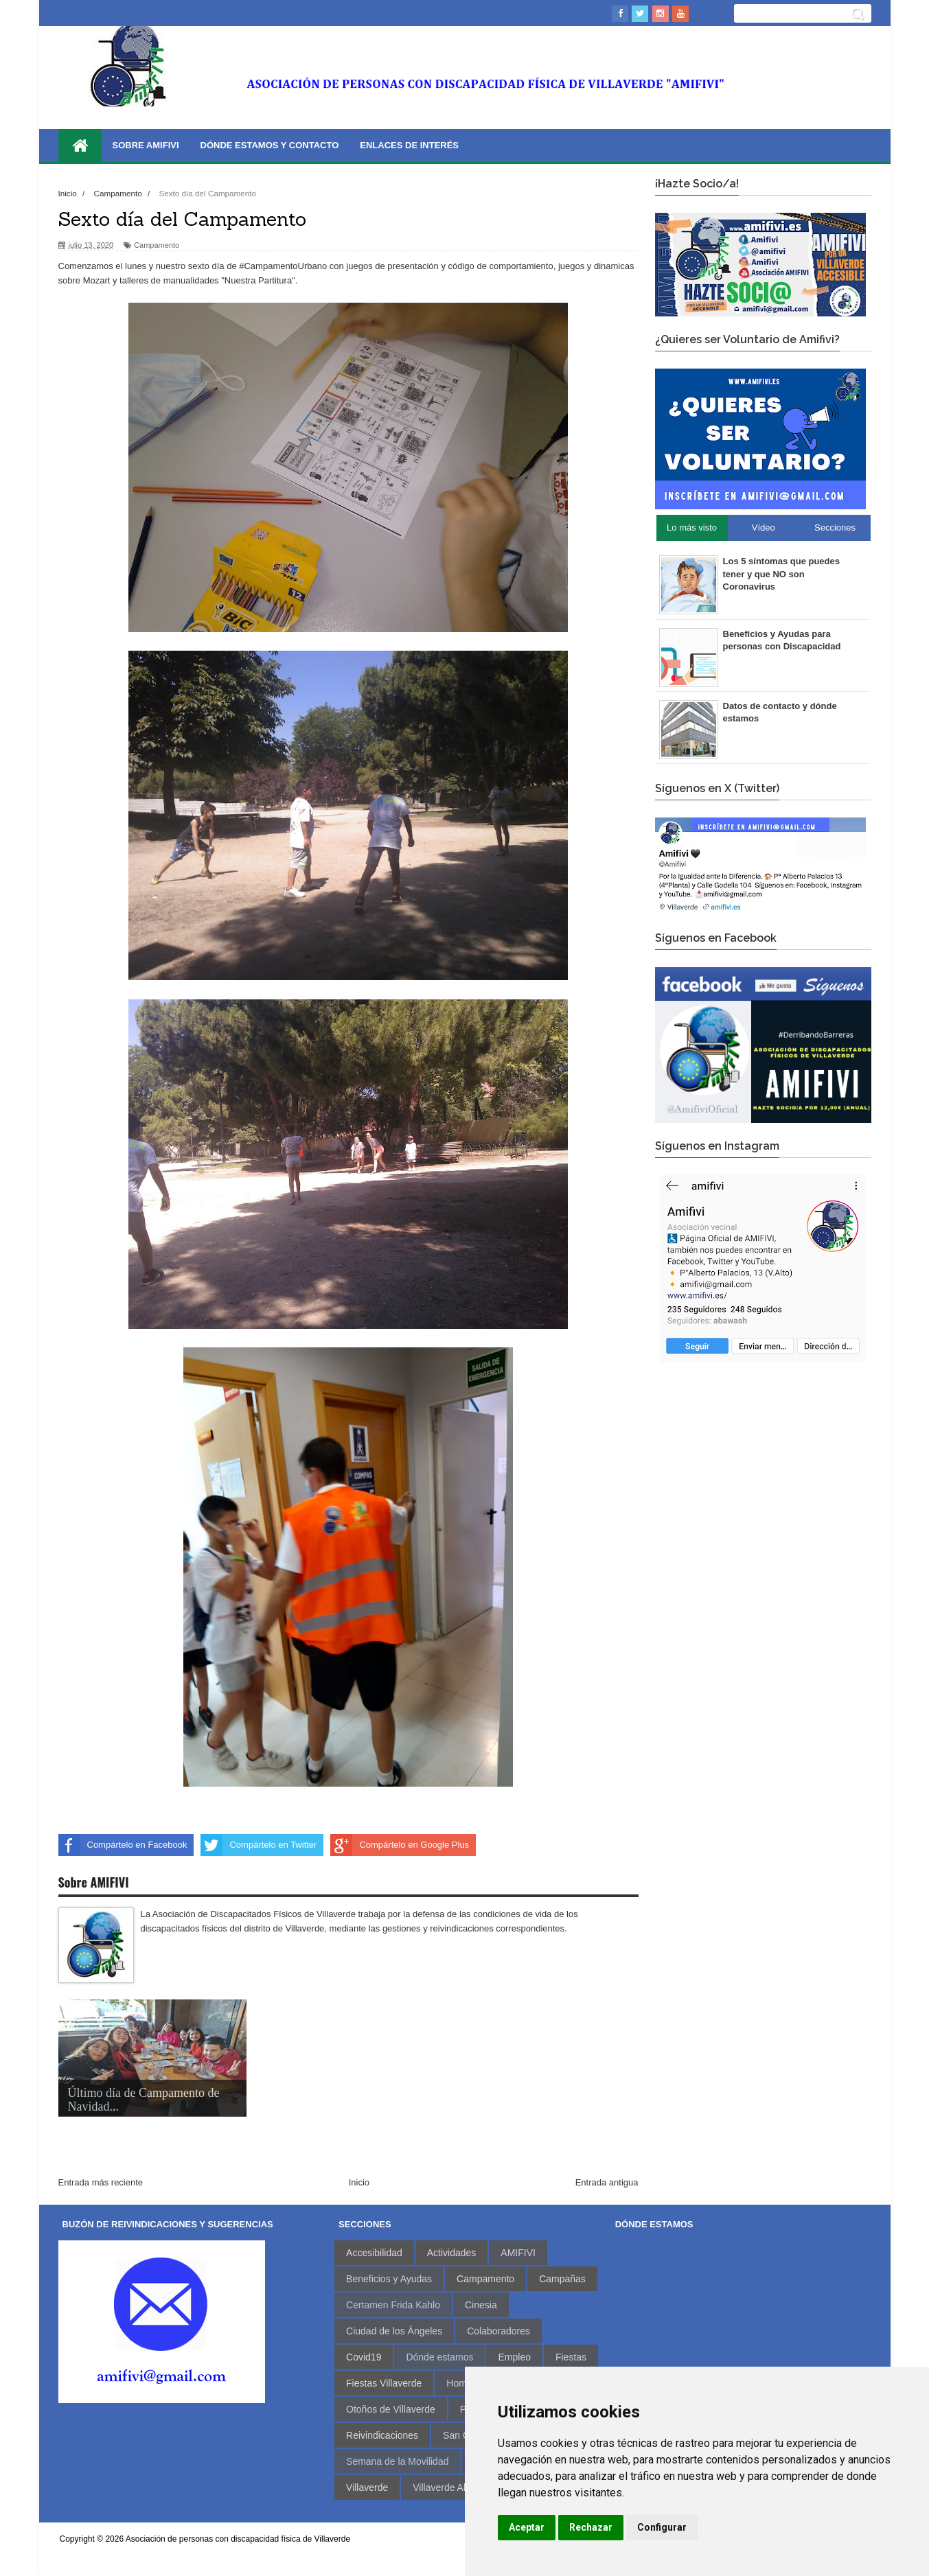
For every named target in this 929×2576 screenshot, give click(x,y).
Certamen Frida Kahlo (393, 2304)
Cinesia (481, 2304)
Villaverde (367, 2487)
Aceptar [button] (526, 2527)
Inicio (359, 2182)
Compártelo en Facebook (122, 1845)
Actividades (452, 2252)
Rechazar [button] (590, 2527)
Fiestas (570, 2357)
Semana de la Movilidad (397, 2461)
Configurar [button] (662, 2527)
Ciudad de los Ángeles (394, 2330)
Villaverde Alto (443, 2487)
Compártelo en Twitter (258, 1845)
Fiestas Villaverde (384, 2383)
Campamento (156, 245)
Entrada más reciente (101, 2182)
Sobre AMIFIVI (146, 145)
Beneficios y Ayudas (389, 2278)
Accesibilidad (374, 2252)
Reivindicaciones (382, 2435)
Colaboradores (498, 2330)
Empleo (514, 2357)
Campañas (562, 2278)
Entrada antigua (607, 2182)
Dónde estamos (439, 2357)
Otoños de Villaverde (390, 2409)
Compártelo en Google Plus (399, 1845)
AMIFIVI (518, 2252)
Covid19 (363, 2357)
